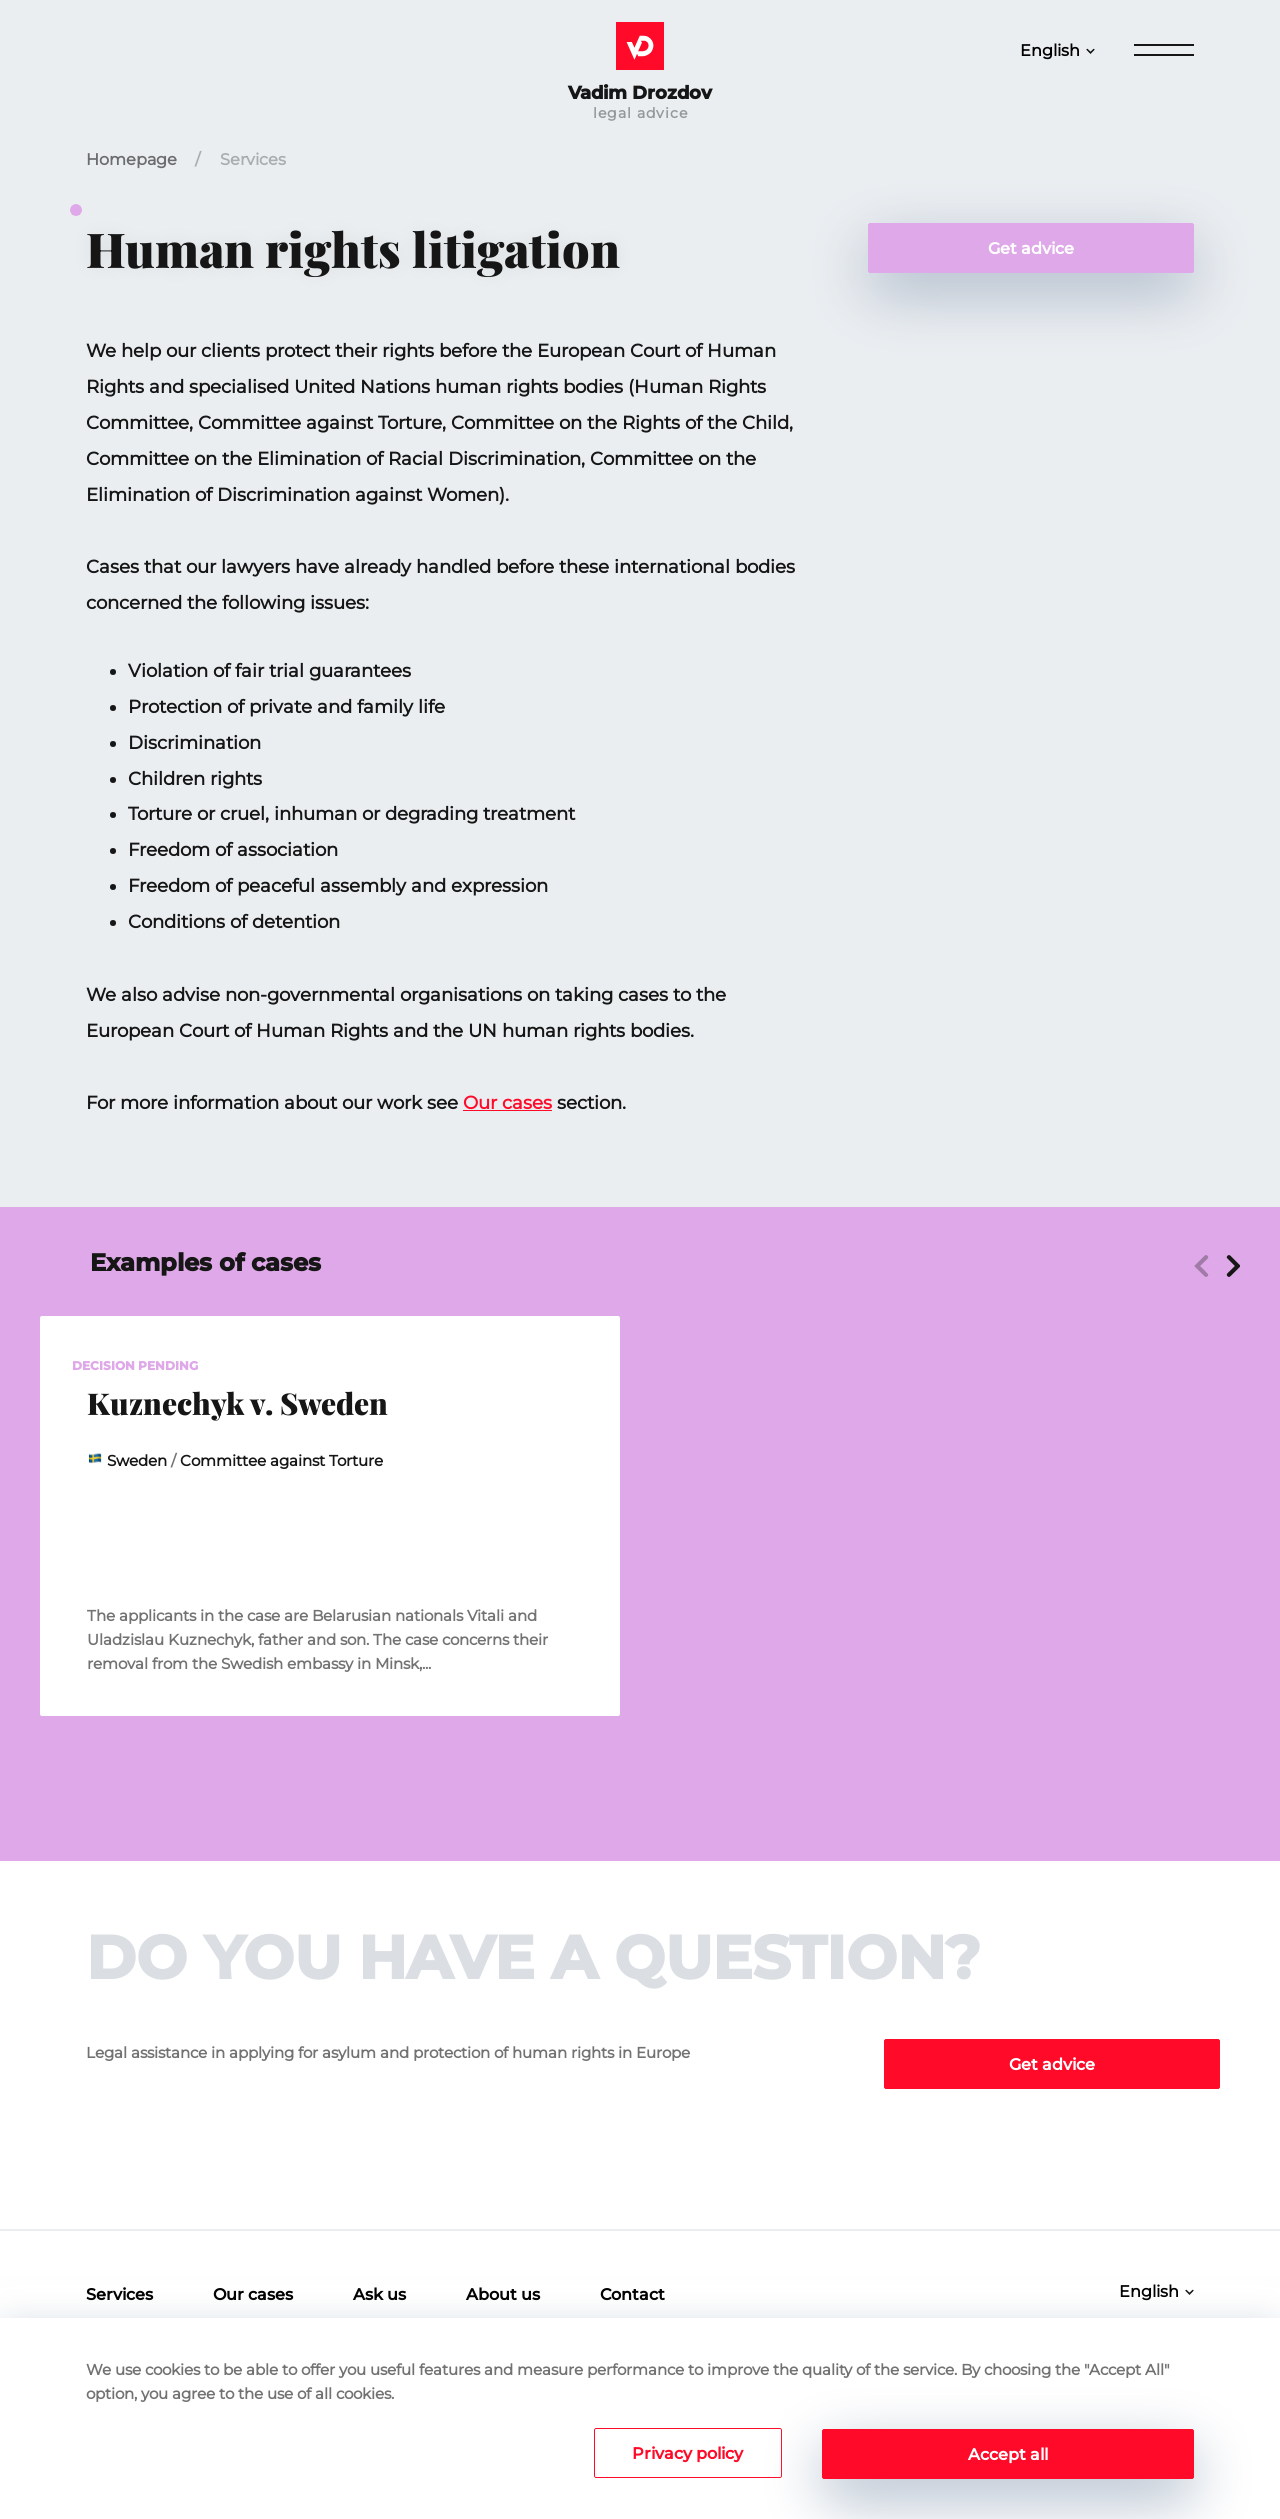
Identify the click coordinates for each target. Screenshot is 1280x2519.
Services (253, 159)
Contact (632, 2294)
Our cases (507, 1103)
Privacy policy (685, 2454)
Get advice (1031, 248)
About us (503, 2294)
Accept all (1008, 2454)
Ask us (379, 2294)
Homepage (131, 159)
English (1050, 50)
